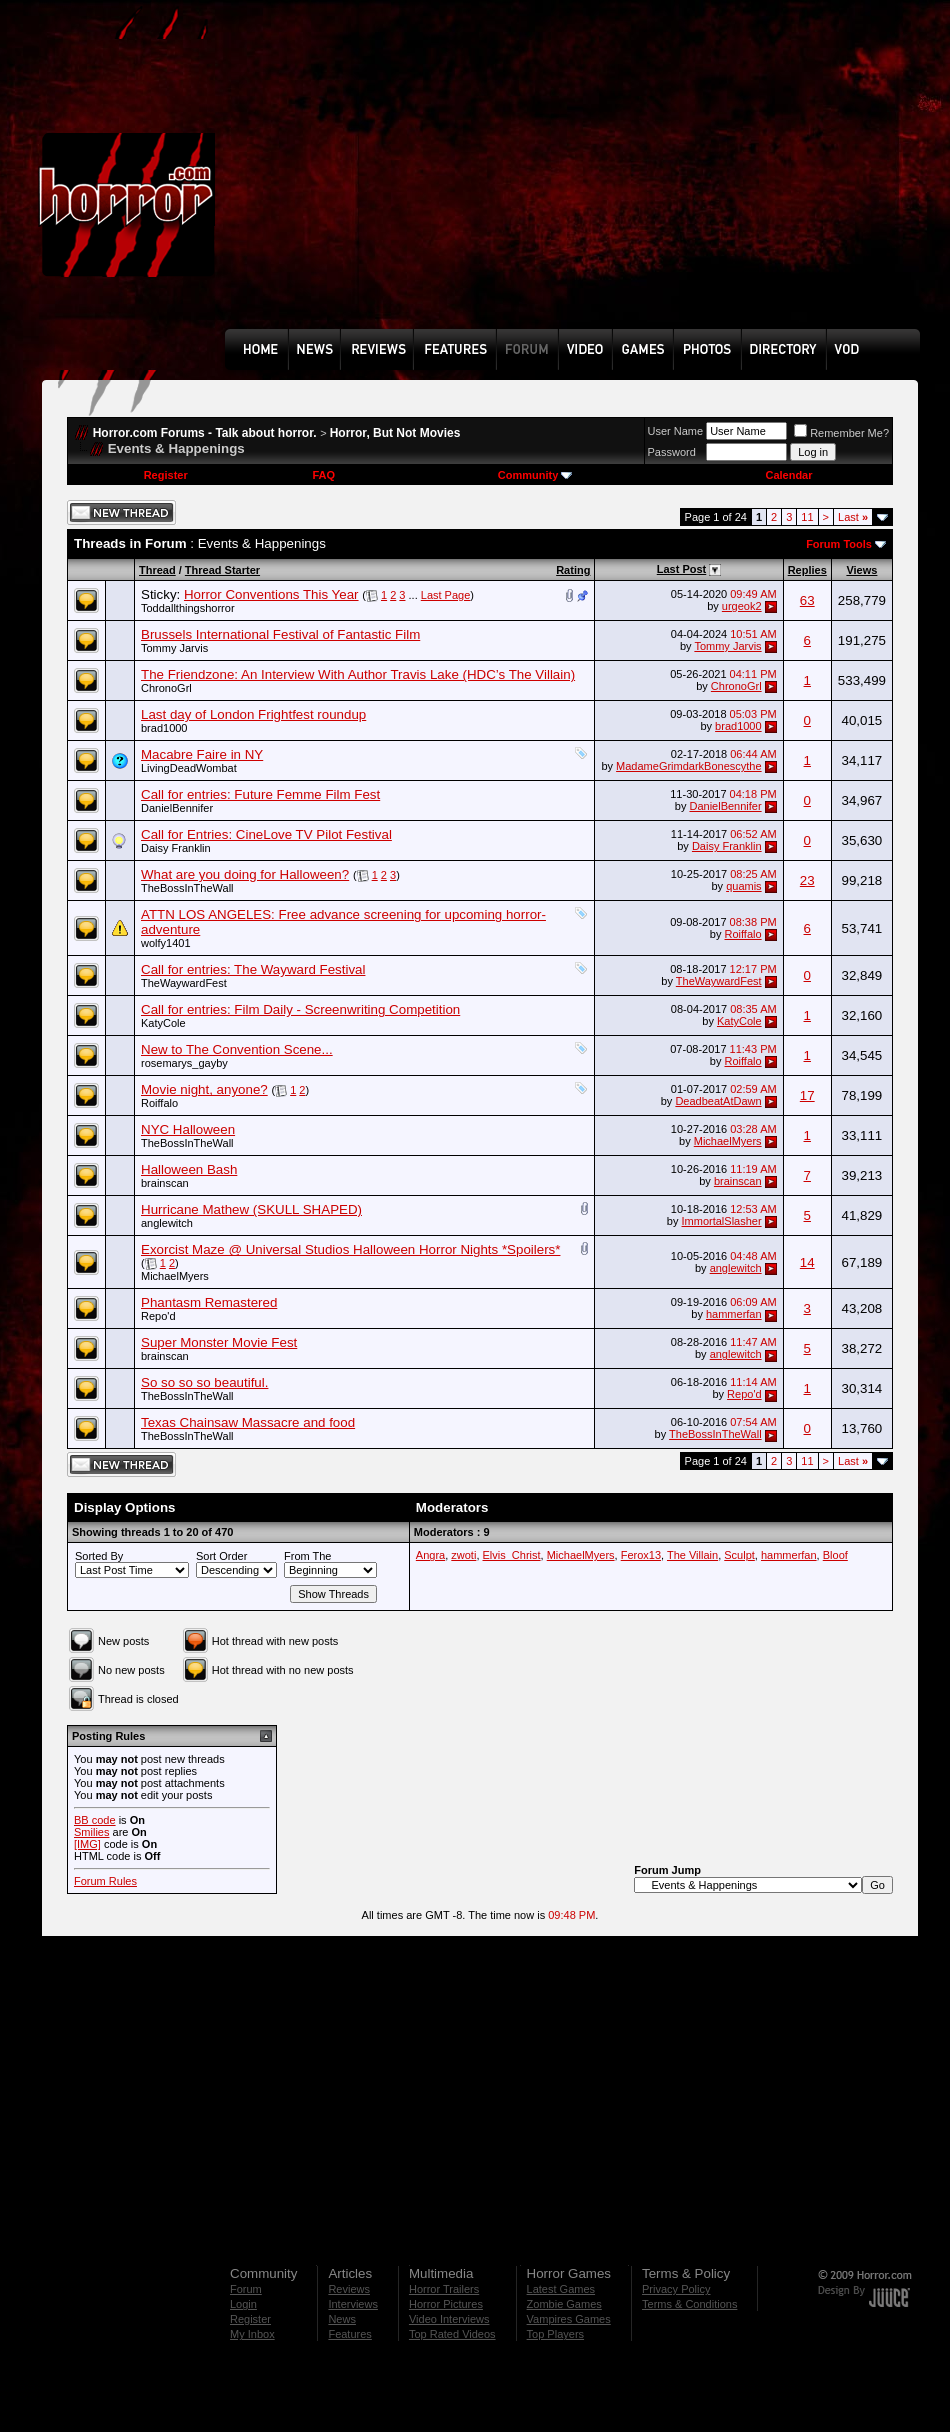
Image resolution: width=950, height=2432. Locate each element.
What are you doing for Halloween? (245, 874)
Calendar (788, 475)
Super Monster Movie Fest (219, 1342)
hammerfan (734, 1314)
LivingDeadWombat (189, 768)
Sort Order (221, 1556)
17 (807, 1095)
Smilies (91, 1832)
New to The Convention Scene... (237, 1049)
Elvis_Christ (512, 1555)
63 (807, 600)
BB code (95, 1820)
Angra (430, 1555)
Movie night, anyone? (204, 1089)
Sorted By (99, 1556)
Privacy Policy (676, 2289)
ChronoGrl (166, 688)
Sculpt (739, 1555)
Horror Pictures (446, 2304)
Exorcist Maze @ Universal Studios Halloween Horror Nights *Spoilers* (350, 1249)
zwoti (463, 1555)
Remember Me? (841, 433)
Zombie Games (564, 2304)
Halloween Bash (189, 1169)
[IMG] (87, 1844)
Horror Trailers (444, 2289)
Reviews (349, 2289)
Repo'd (158, 1316)
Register (166, 475)
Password (672, 452)
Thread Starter (222, 570)
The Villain (692, 1555)
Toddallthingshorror (188, 608)
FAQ (323, 475)
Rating (573, 570)
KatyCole (163, 1023)
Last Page (446, 595)
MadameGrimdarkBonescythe (689, 766)
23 (807, 880)
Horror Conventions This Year (271, 594)
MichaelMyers (728, 1141)
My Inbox (252, 2334)
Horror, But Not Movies (395, 433)
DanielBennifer (177, 808)
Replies (807, 570)
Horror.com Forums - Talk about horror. (205, 433)
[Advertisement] (491, 179)
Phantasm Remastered (209, 1302)
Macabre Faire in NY (202, 754)
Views (861, 570)
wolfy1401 (166, 943)
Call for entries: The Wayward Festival (253, 969)
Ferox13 (641, 1555)
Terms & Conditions (689, 2304)
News (342, 2319)
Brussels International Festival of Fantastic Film (280, 634)
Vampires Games (569, 2319)
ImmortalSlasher (722, 1221)
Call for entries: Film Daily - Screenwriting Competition (300, 1009)
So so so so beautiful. (204, 1382)
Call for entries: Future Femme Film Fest (260, 794)
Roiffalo (743, 934)
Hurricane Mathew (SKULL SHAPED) (251, 1209)
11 (807, 517)
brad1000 (164, 728)
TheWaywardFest (184, 983)
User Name (676, 431)
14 (807, 1262)
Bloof (835, 1555)
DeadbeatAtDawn (718, 1101)
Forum (246, 2289)
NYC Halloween (188, 1129)
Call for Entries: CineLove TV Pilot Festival (266, 834)
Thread (157, 570)
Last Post (682, 569)
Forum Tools (839, 544)
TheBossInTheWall (187, 888)
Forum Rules (105, 1881)
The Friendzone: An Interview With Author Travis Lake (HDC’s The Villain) (358, 674)
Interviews (353, 2304)
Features (349, 2334)
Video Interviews (449, 2319)
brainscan (165, 1183)
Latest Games (561, 2289)
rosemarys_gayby (184, 1063)
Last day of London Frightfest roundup (253, 714)
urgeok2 (742, 606)
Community (535, 475)
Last (853, 517)
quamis (743, 886)
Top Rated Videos (452, 2334)
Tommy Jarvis (174, 648)
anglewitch (167, 1223)
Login (243, 2304)
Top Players (555, 2334)
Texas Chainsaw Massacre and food (248, 1422)
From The (307, 1556)
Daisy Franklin (176, 848)
